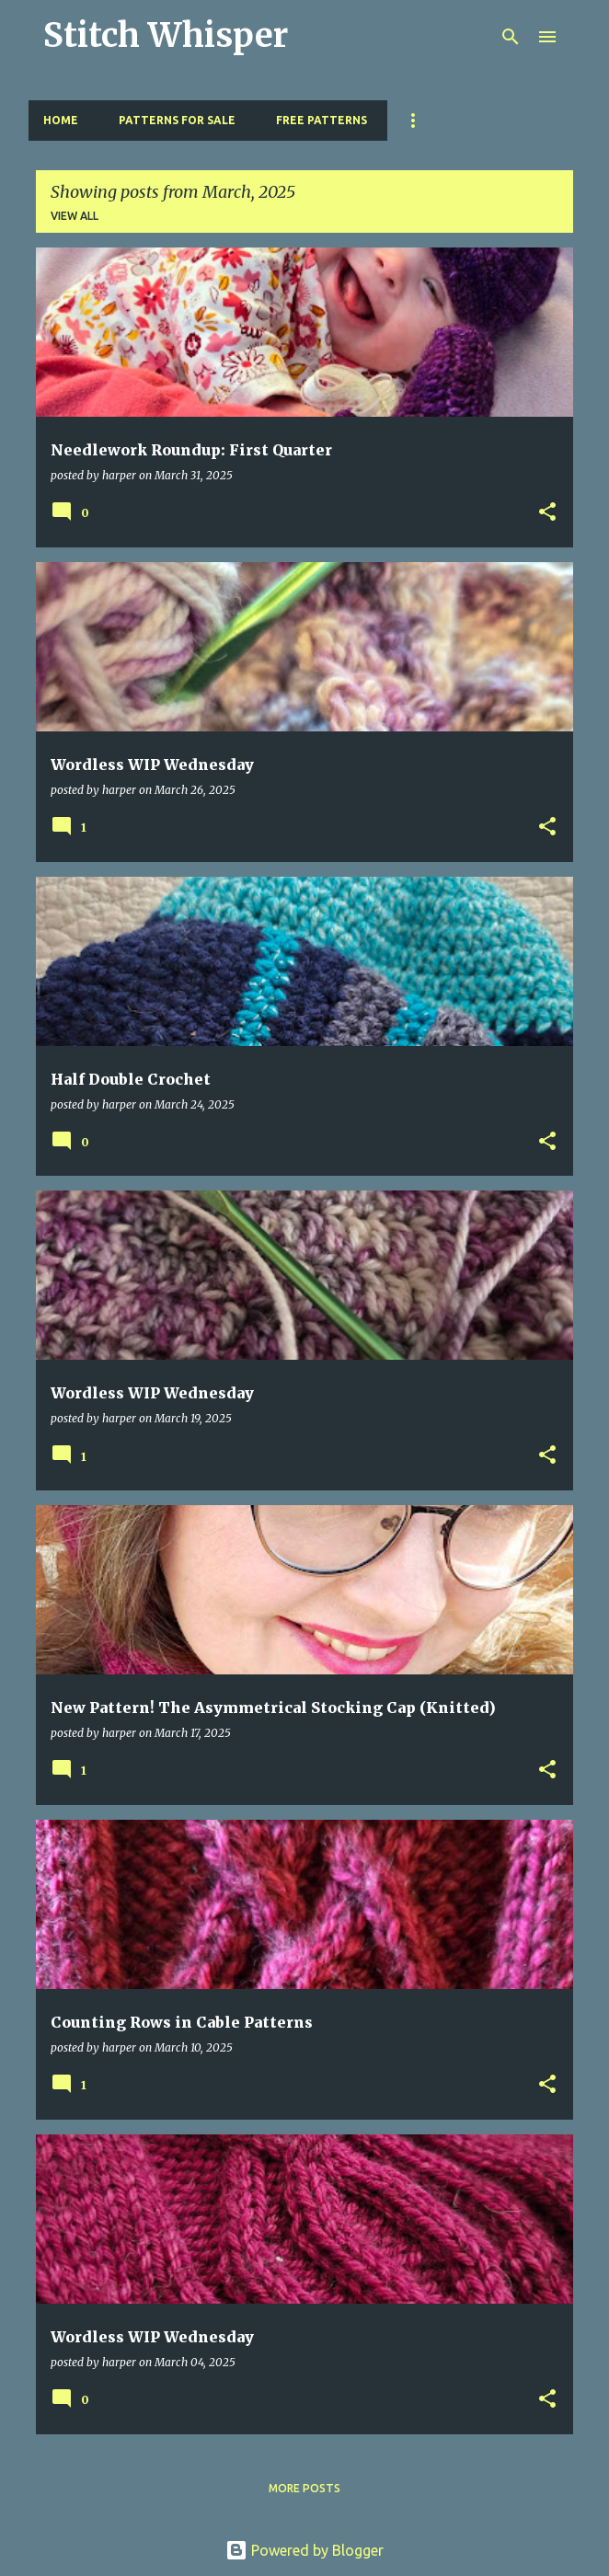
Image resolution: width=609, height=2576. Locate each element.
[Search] (511, 37)
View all (74, 216)
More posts (304, 2488)
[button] (547, 512)
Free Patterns (321, 120)
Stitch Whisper (165, 35)
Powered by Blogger (304, 2550)
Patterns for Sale (177, 120)
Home (60, 120)
